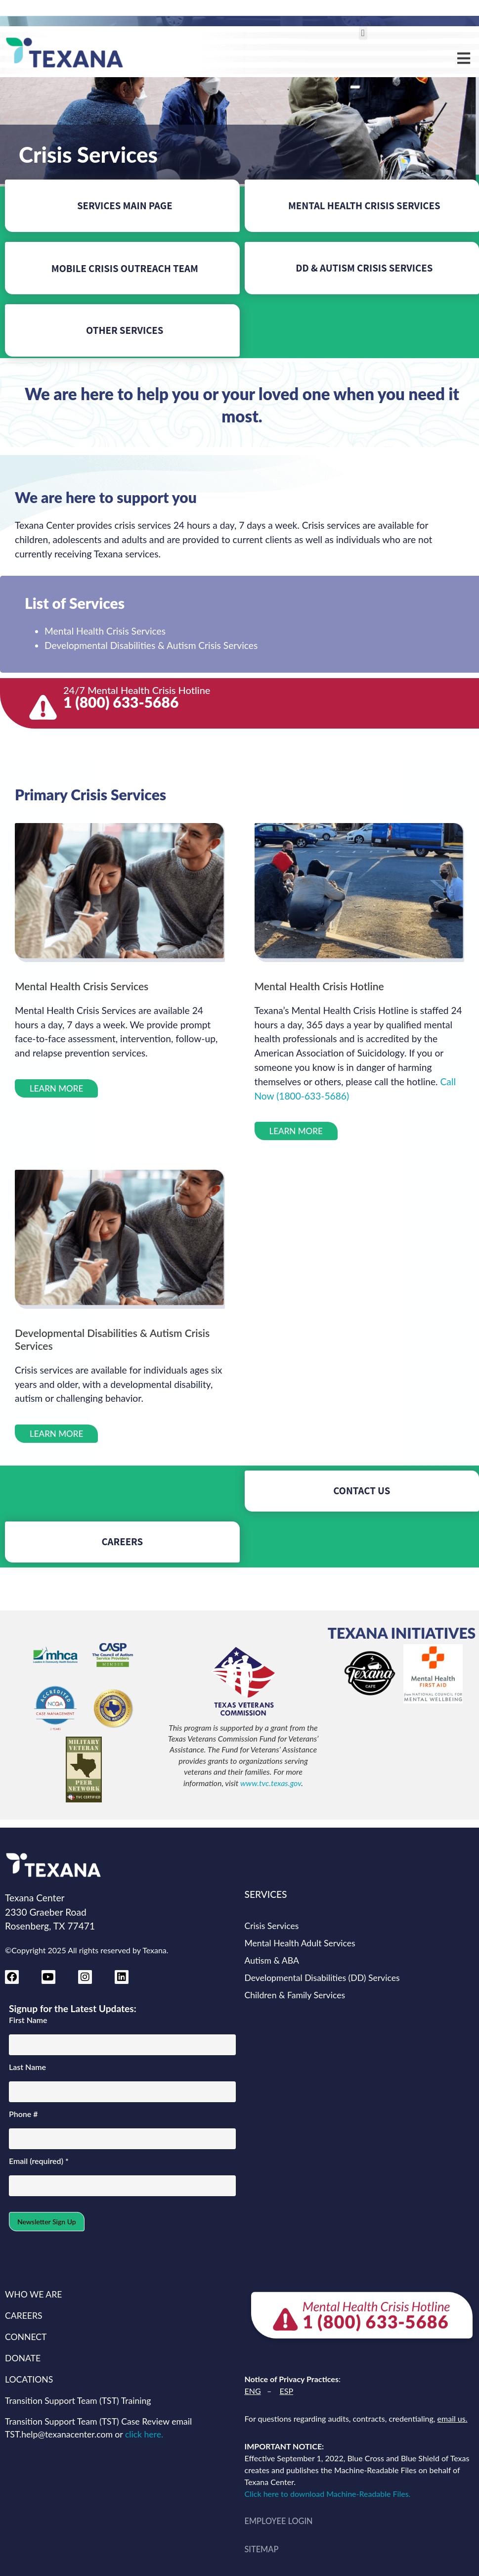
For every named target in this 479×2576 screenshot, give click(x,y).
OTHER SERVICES (124, 330)
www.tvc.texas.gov (270, 1783)
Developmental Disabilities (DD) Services (322, 1978)
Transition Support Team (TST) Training (78, 2400)
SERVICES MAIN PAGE (125, 205)
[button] (363, 33)
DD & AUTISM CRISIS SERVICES (364, 268)
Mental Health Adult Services (300, 1943)
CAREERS (122, 1541)
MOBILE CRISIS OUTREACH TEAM (124, 268)
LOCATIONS (29, 2379)
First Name (28, 2020)
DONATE (23, 2358)
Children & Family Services (295, 1995)
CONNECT (26, 2337)
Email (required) (39, 2161)
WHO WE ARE (33, 2294)
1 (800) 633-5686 (120, 702)
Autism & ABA (272, 1960)
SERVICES (266, 1894)
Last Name (27, 2067)
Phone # (23, 2114)
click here (143, 2434)
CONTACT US (361, 1490)
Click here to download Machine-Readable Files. (330, 2493)
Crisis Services (272, 1926)
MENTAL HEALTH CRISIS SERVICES (364, 205)
